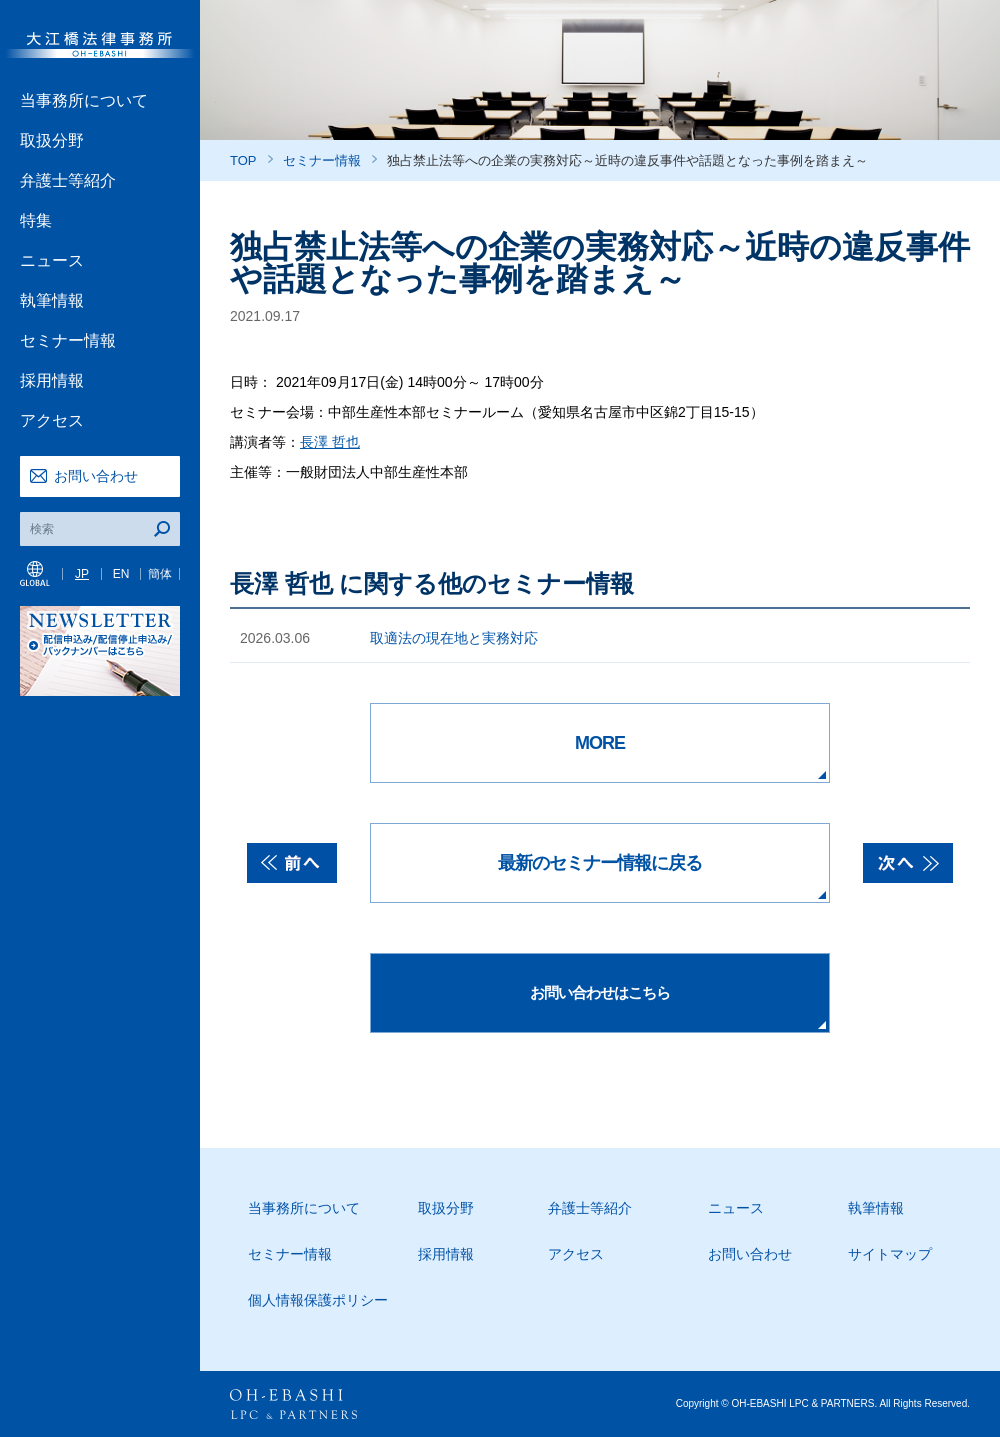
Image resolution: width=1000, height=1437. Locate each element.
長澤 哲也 (330, 442)
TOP (243, 160)
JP (82, 574)
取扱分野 (52, 140)
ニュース (52, 260)
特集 (36, 220)
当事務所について (84, 100)
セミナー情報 (68, 340)
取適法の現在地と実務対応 (454, 638)
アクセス (52, 420)
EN (121, 574)
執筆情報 (52, 300)
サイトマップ (890, 1254)
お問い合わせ (96, 476)
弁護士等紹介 (68, 180)
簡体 (160, 574)
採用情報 (52, 380)
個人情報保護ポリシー (318, 1300)
